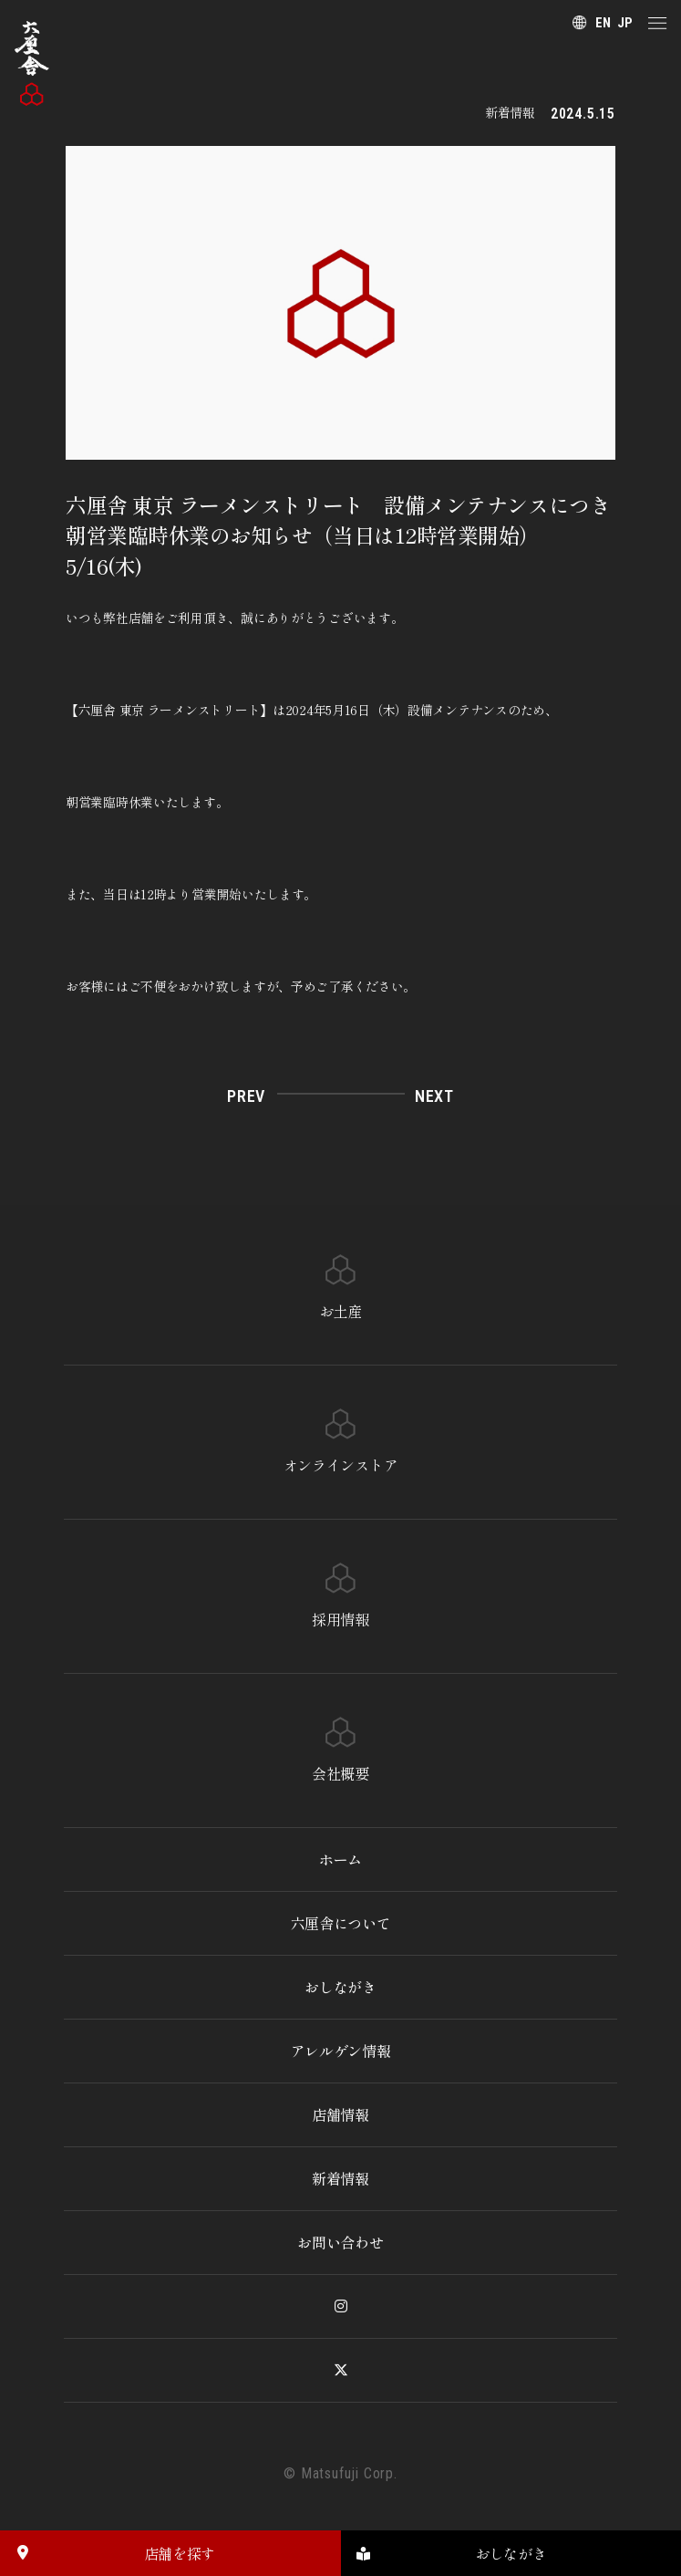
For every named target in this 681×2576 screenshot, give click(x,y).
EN (603, 23)
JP (625, 23)
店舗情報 (340, 2114)
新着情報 (340, 2178)
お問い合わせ (340, 2242)
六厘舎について (341, 1923)
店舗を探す (107, 2553)
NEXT (434, 1096)
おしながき (340, 1987)
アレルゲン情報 (341, 2051)
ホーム (340, 1859)
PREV (246, 1096)
